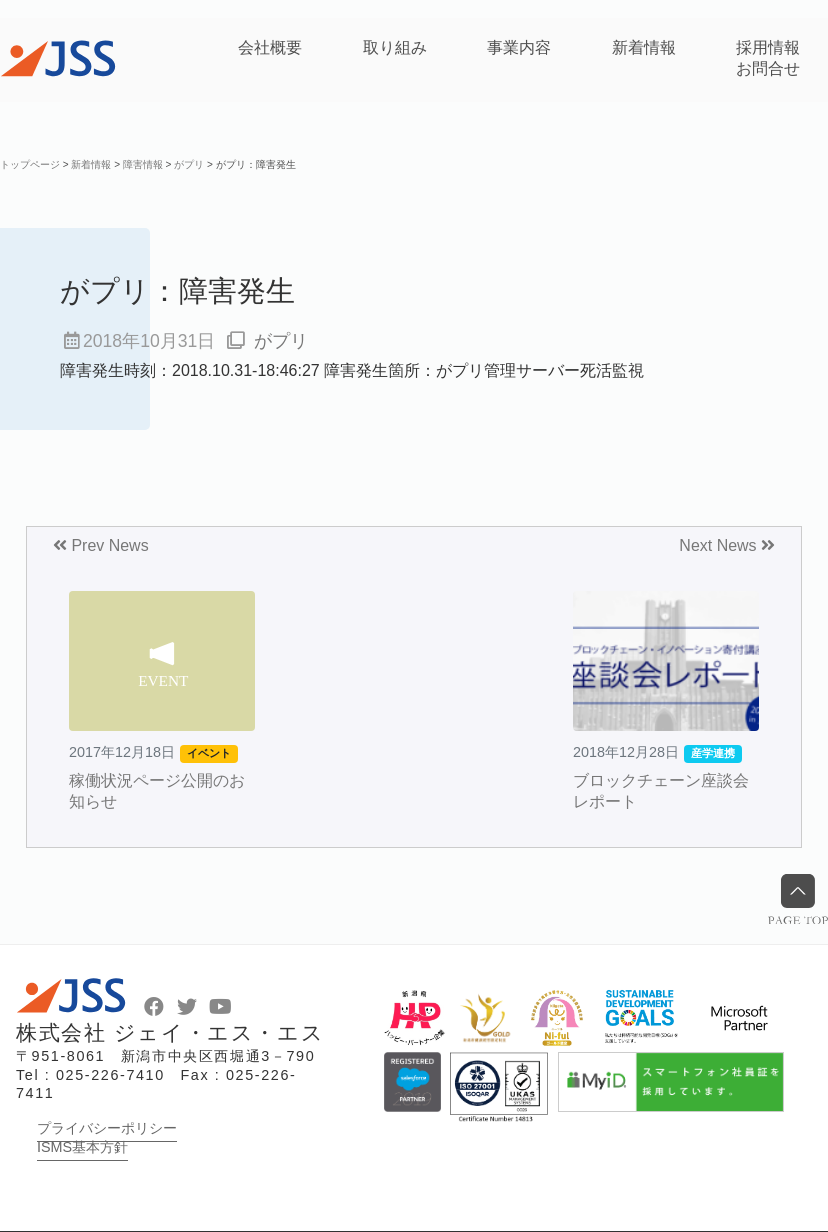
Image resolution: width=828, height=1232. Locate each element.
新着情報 (644, 47)
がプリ (281, 341)
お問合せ (768, 68)
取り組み (395, 47)
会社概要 (270, 47)
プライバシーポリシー (107, 1128)
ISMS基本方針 (82, 1147)
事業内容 (519, 47)
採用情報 (768, 47)
